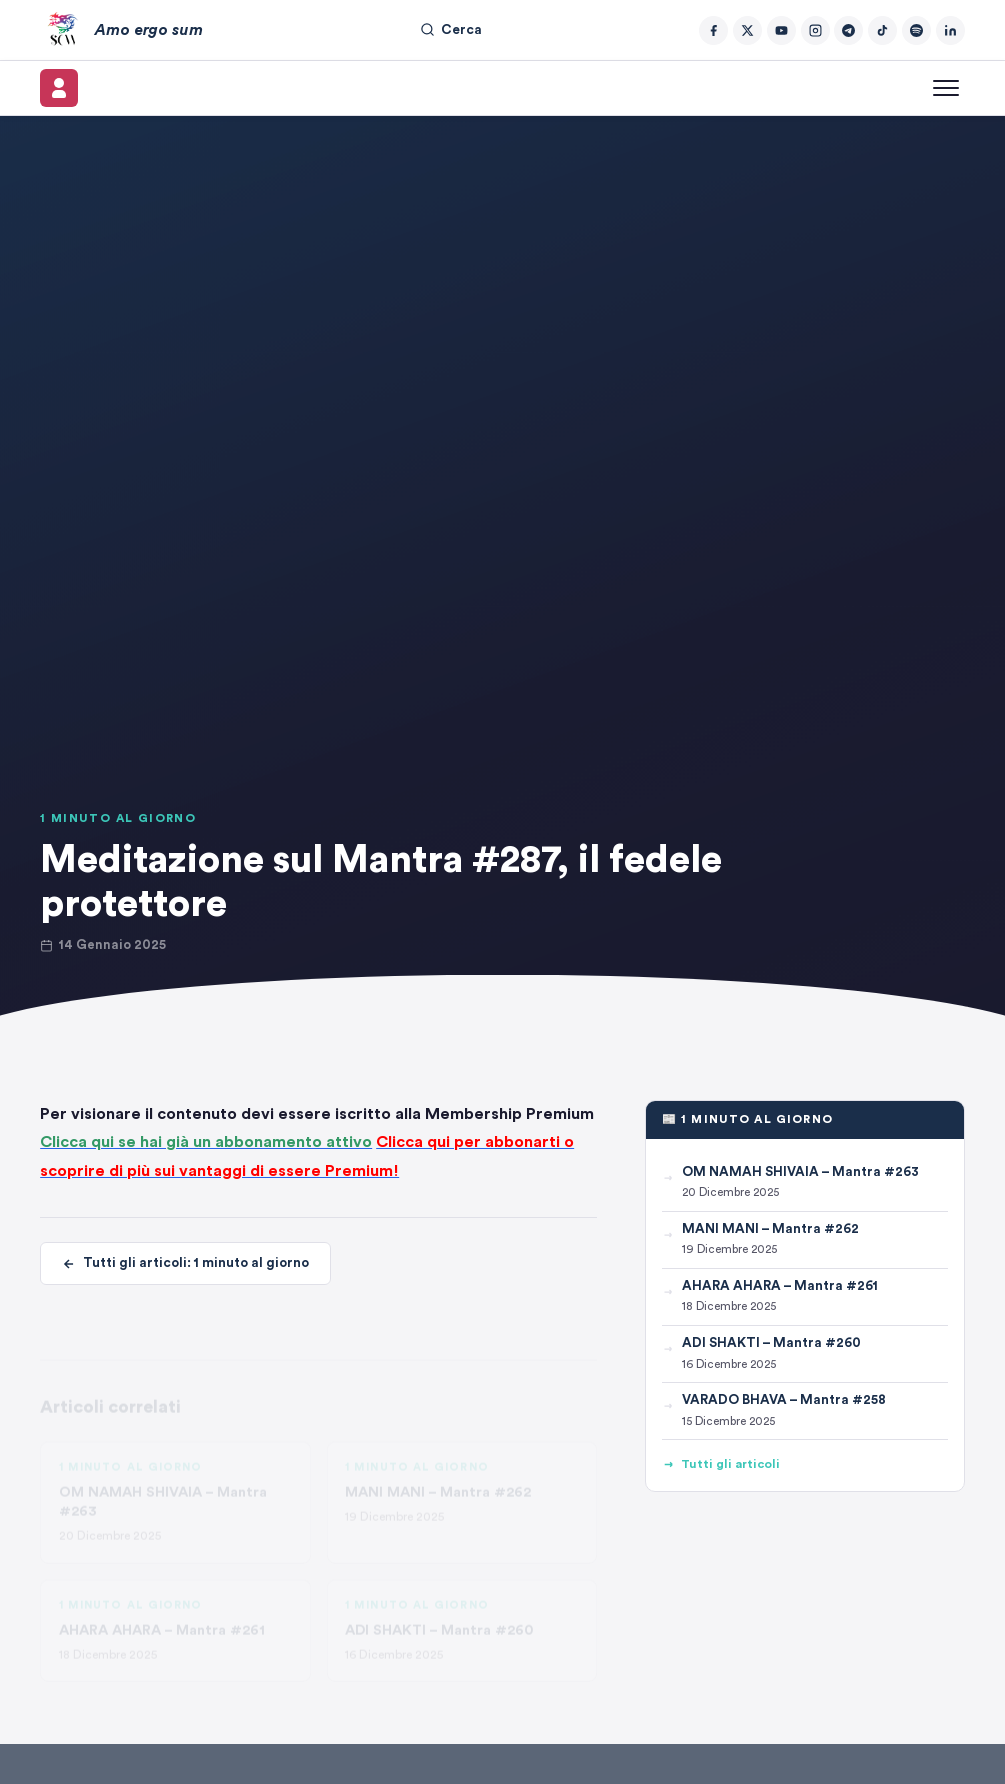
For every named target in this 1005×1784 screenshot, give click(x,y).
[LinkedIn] (950, 30)
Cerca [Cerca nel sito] (451, 29)
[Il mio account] (59, 88)
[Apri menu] (946, 88)
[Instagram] (815, 30)
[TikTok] (882, 30)
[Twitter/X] (747, 30)
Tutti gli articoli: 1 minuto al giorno (185, 1263)
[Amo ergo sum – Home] (121, 30)
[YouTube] (781, 30)
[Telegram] (848, 30)
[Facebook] (713, 30)
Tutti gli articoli (721, 1464)
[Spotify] (916, 30)
